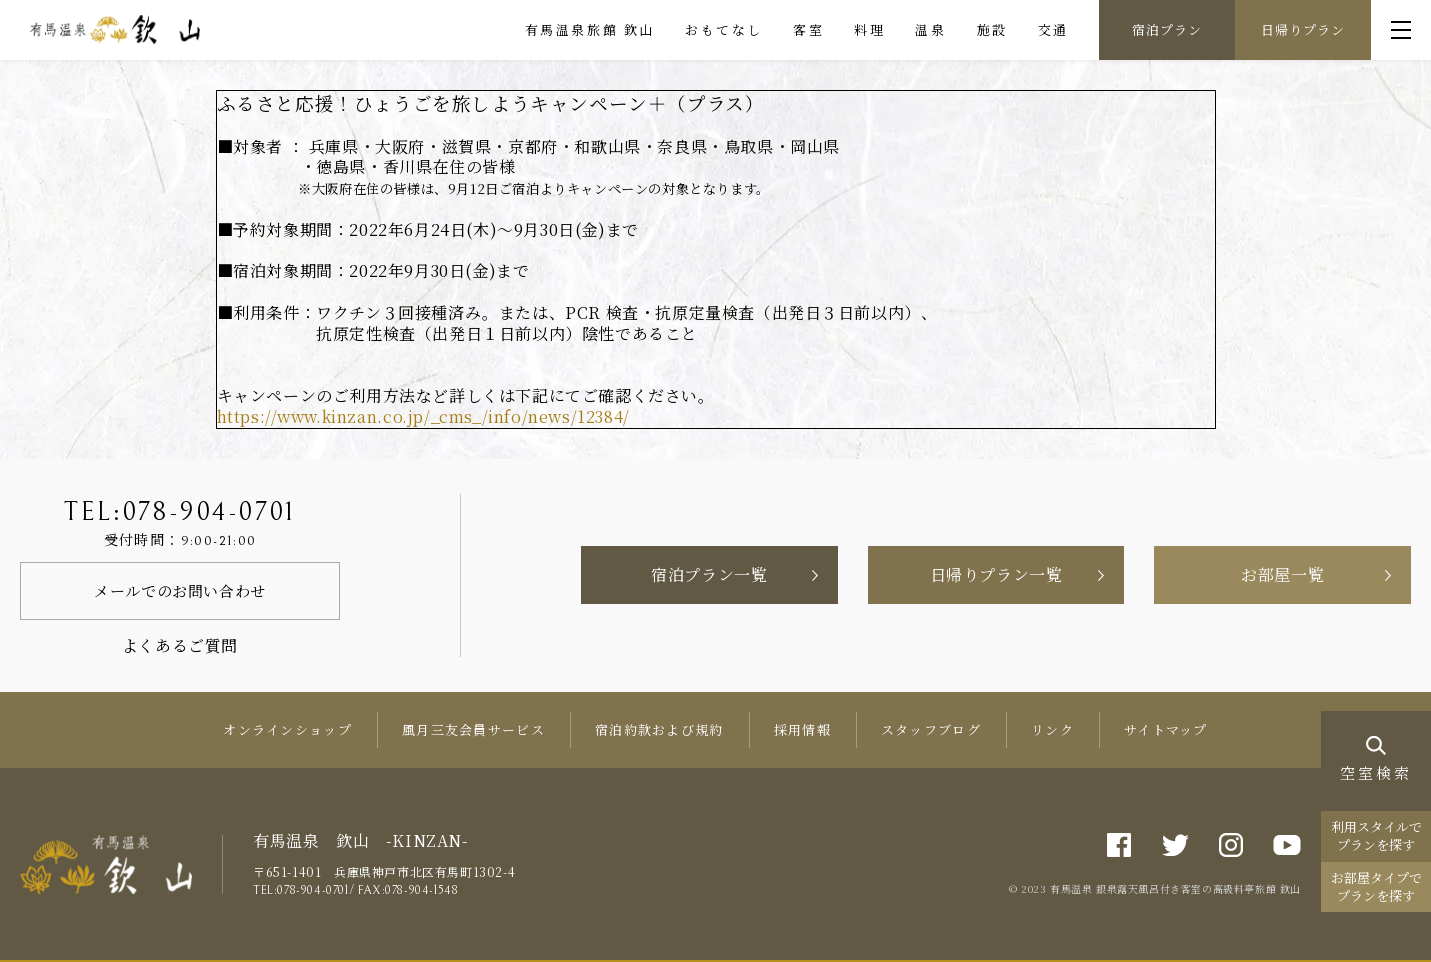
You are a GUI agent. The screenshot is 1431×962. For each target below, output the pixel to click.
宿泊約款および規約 (659, 729)
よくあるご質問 (180, 645)
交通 (1053, 29)
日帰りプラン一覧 (996, 574)
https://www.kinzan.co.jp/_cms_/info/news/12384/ (423, 416)
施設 (992, 29)
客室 (808, 29)
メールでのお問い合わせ (180, 590)
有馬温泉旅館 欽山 (590, 29)
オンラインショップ (287, 729)
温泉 (930, 29)
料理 (869, 29)
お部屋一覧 (1282, 574)
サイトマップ (1166, 729)
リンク (1052, 729)
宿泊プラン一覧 (709, 574)
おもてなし (724, 29)
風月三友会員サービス (473, 729)
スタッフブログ (931, 729)
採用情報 (802, 729)
